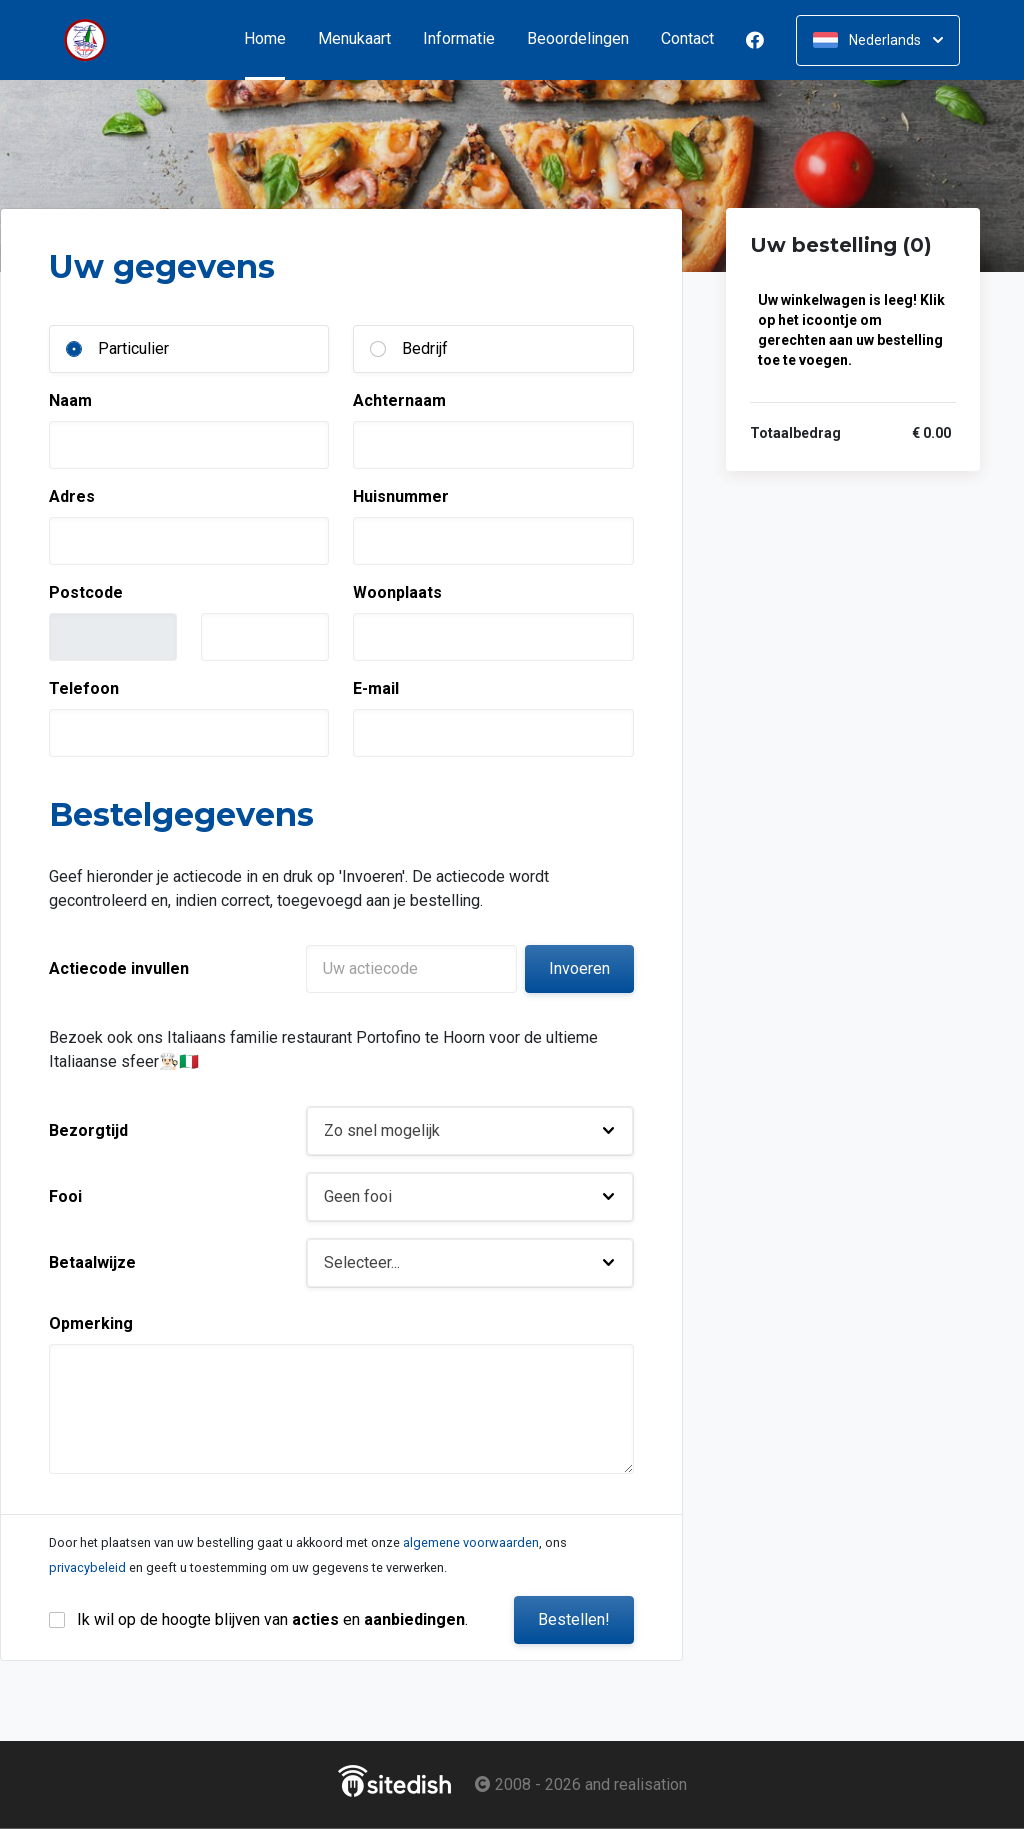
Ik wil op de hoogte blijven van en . (272, 1619)
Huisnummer (401, 496)
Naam (70, 400)
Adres (72, 496)
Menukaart (354, 39)
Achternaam (399, 400)
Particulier (133, 348)
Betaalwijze (92, 1262)
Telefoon (84, 688)
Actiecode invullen (119, 968)
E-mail (376, 688)
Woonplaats (397, 592)
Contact (687, 39)
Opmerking (91, 1323)
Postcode (86, 592)
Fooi (65, 1196)
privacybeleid (87, 1567)
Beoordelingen (578, 39)
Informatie (459, 39)
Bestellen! (574, 1619)
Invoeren (579, 968)
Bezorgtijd (88, 1130)
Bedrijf (425, 348)
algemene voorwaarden (471, 1542)
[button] (470, 1131)
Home (273, 39)
